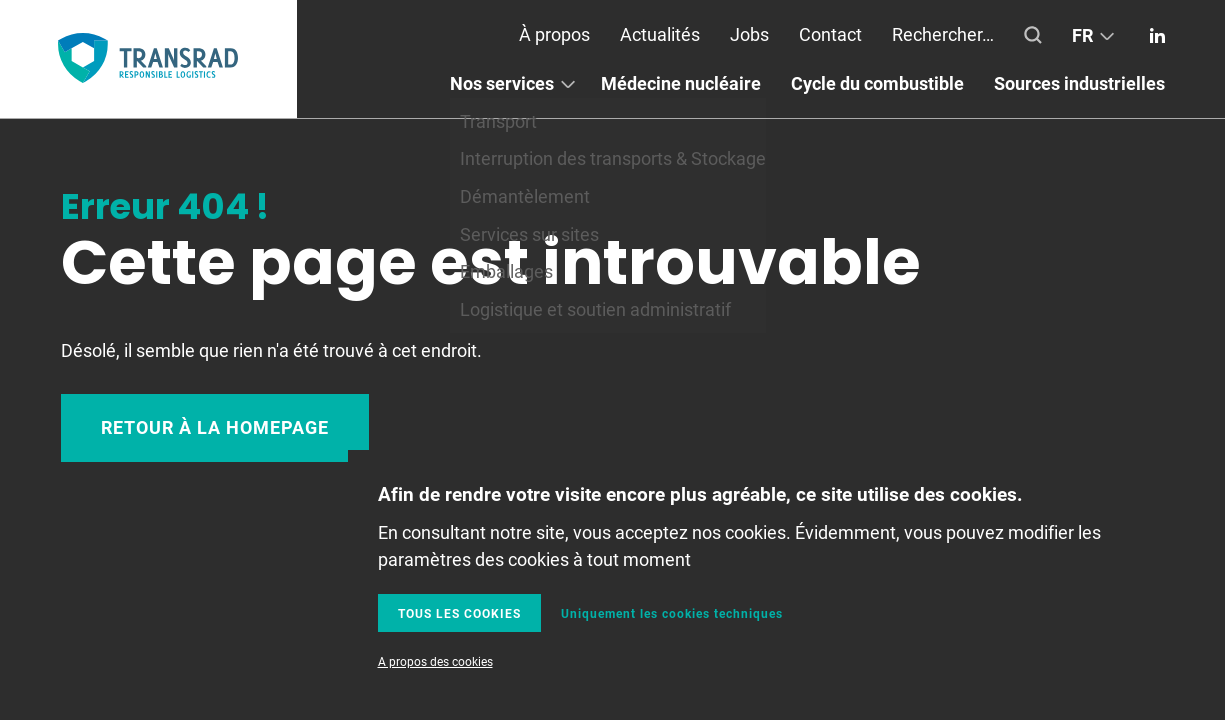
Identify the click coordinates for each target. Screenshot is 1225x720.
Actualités (660, 34)
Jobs (749, 34)
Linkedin (1157, 35)
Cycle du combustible (877, 83)
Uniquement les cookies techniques (672, 613)
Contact (830, 34)
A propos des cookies (435, 661)
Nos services (502, 83)
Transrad (148, 58)
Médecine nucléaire (681, 83)
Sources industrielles (1079, 83)
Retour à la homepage (215, 427)
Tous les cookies (459, 613)
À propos (554, 34)
